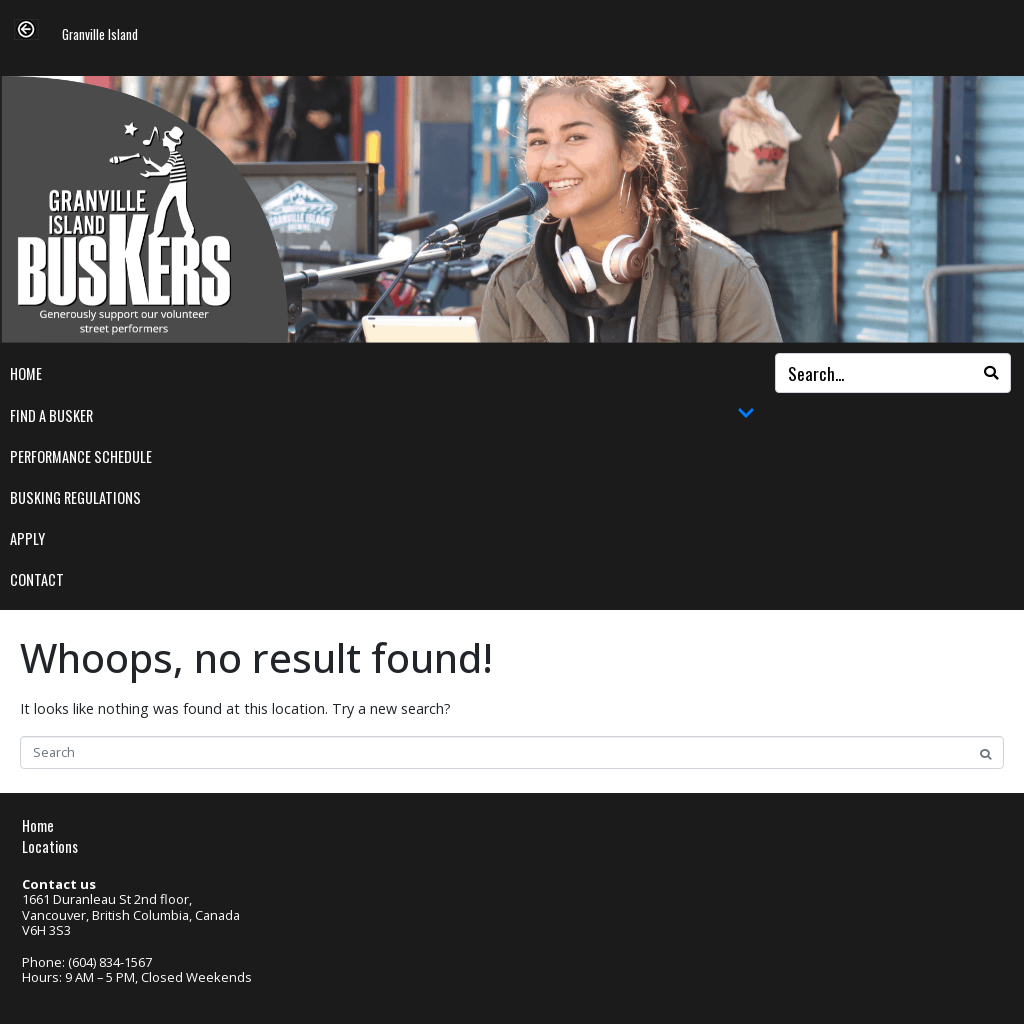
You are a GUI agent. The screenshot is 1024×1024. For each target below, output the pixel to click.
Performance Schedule (81, 456)
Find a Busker (382, 415)
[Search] (991, 373)
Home (26, 373)
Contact (37, 579)
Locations (50, 846)
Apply (27, 538)
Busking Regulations (75, 497)
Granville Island (100, 35)
